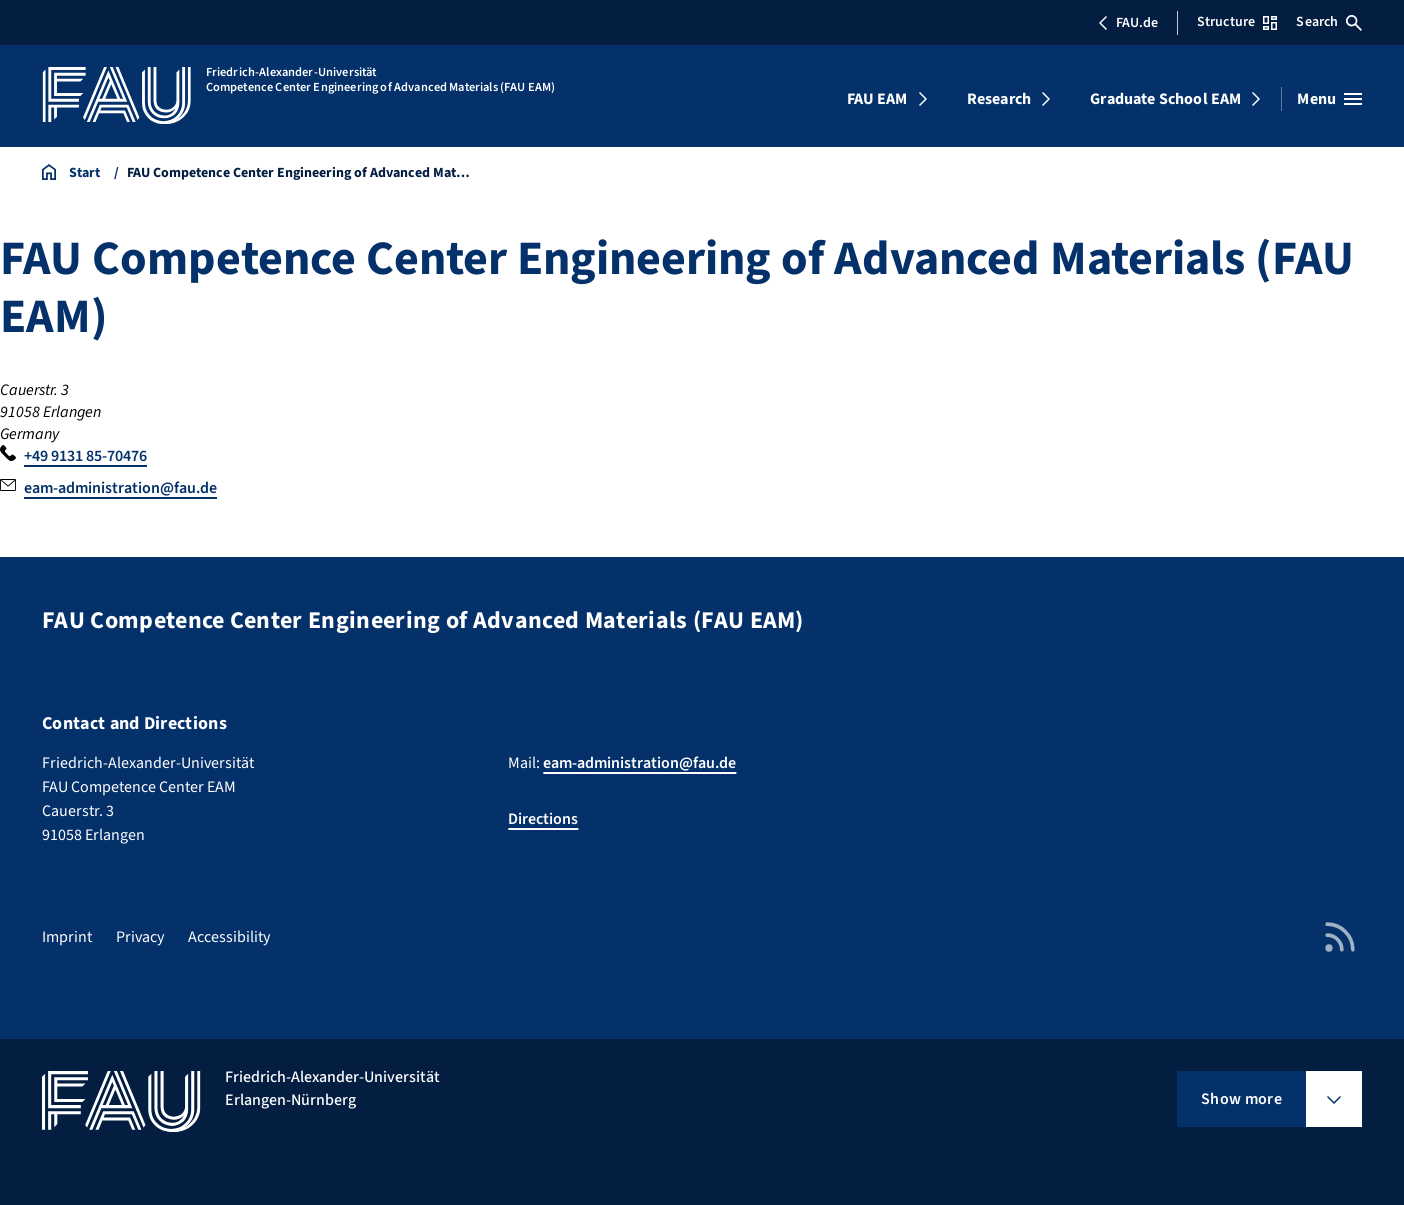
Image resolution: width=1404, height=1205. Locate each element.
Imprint (67, 937)
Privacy (140, 937)
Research (999, 99)
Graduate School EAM (1165, 99)
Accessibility (229, 937)
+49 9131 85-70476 (85, 456)
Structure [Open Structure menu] (1237, 22)
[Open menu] (1329, 99)
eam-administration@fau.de (120, 488)
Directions (543, 819)
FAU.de (1128, 23)
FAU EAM (877, 99)
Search (1329, 22)
